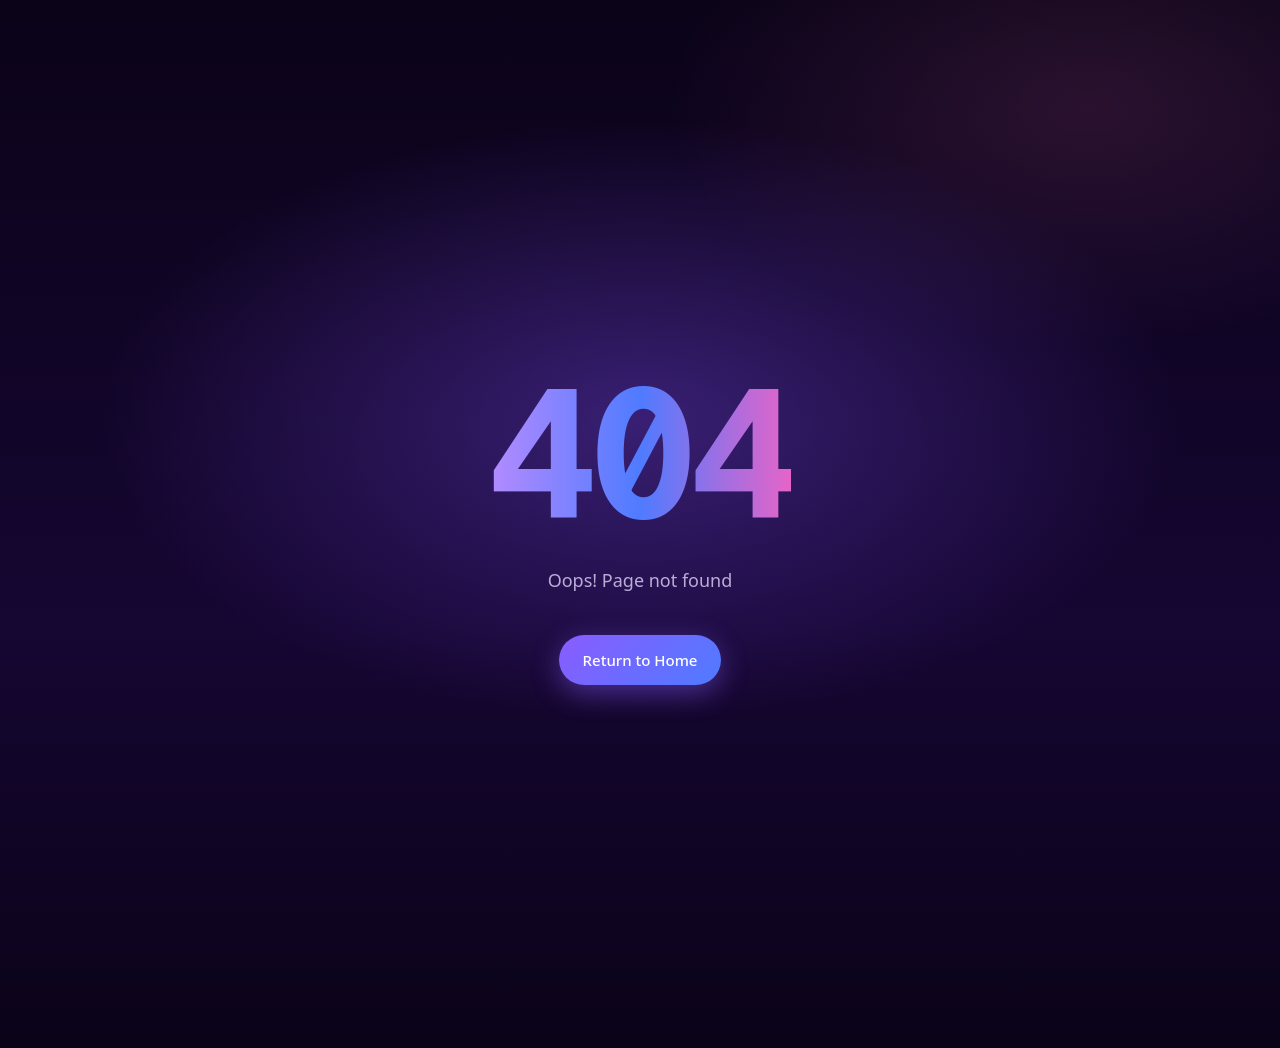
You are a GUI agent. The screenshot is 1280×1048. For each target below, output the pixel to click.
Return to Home (640, 660)
